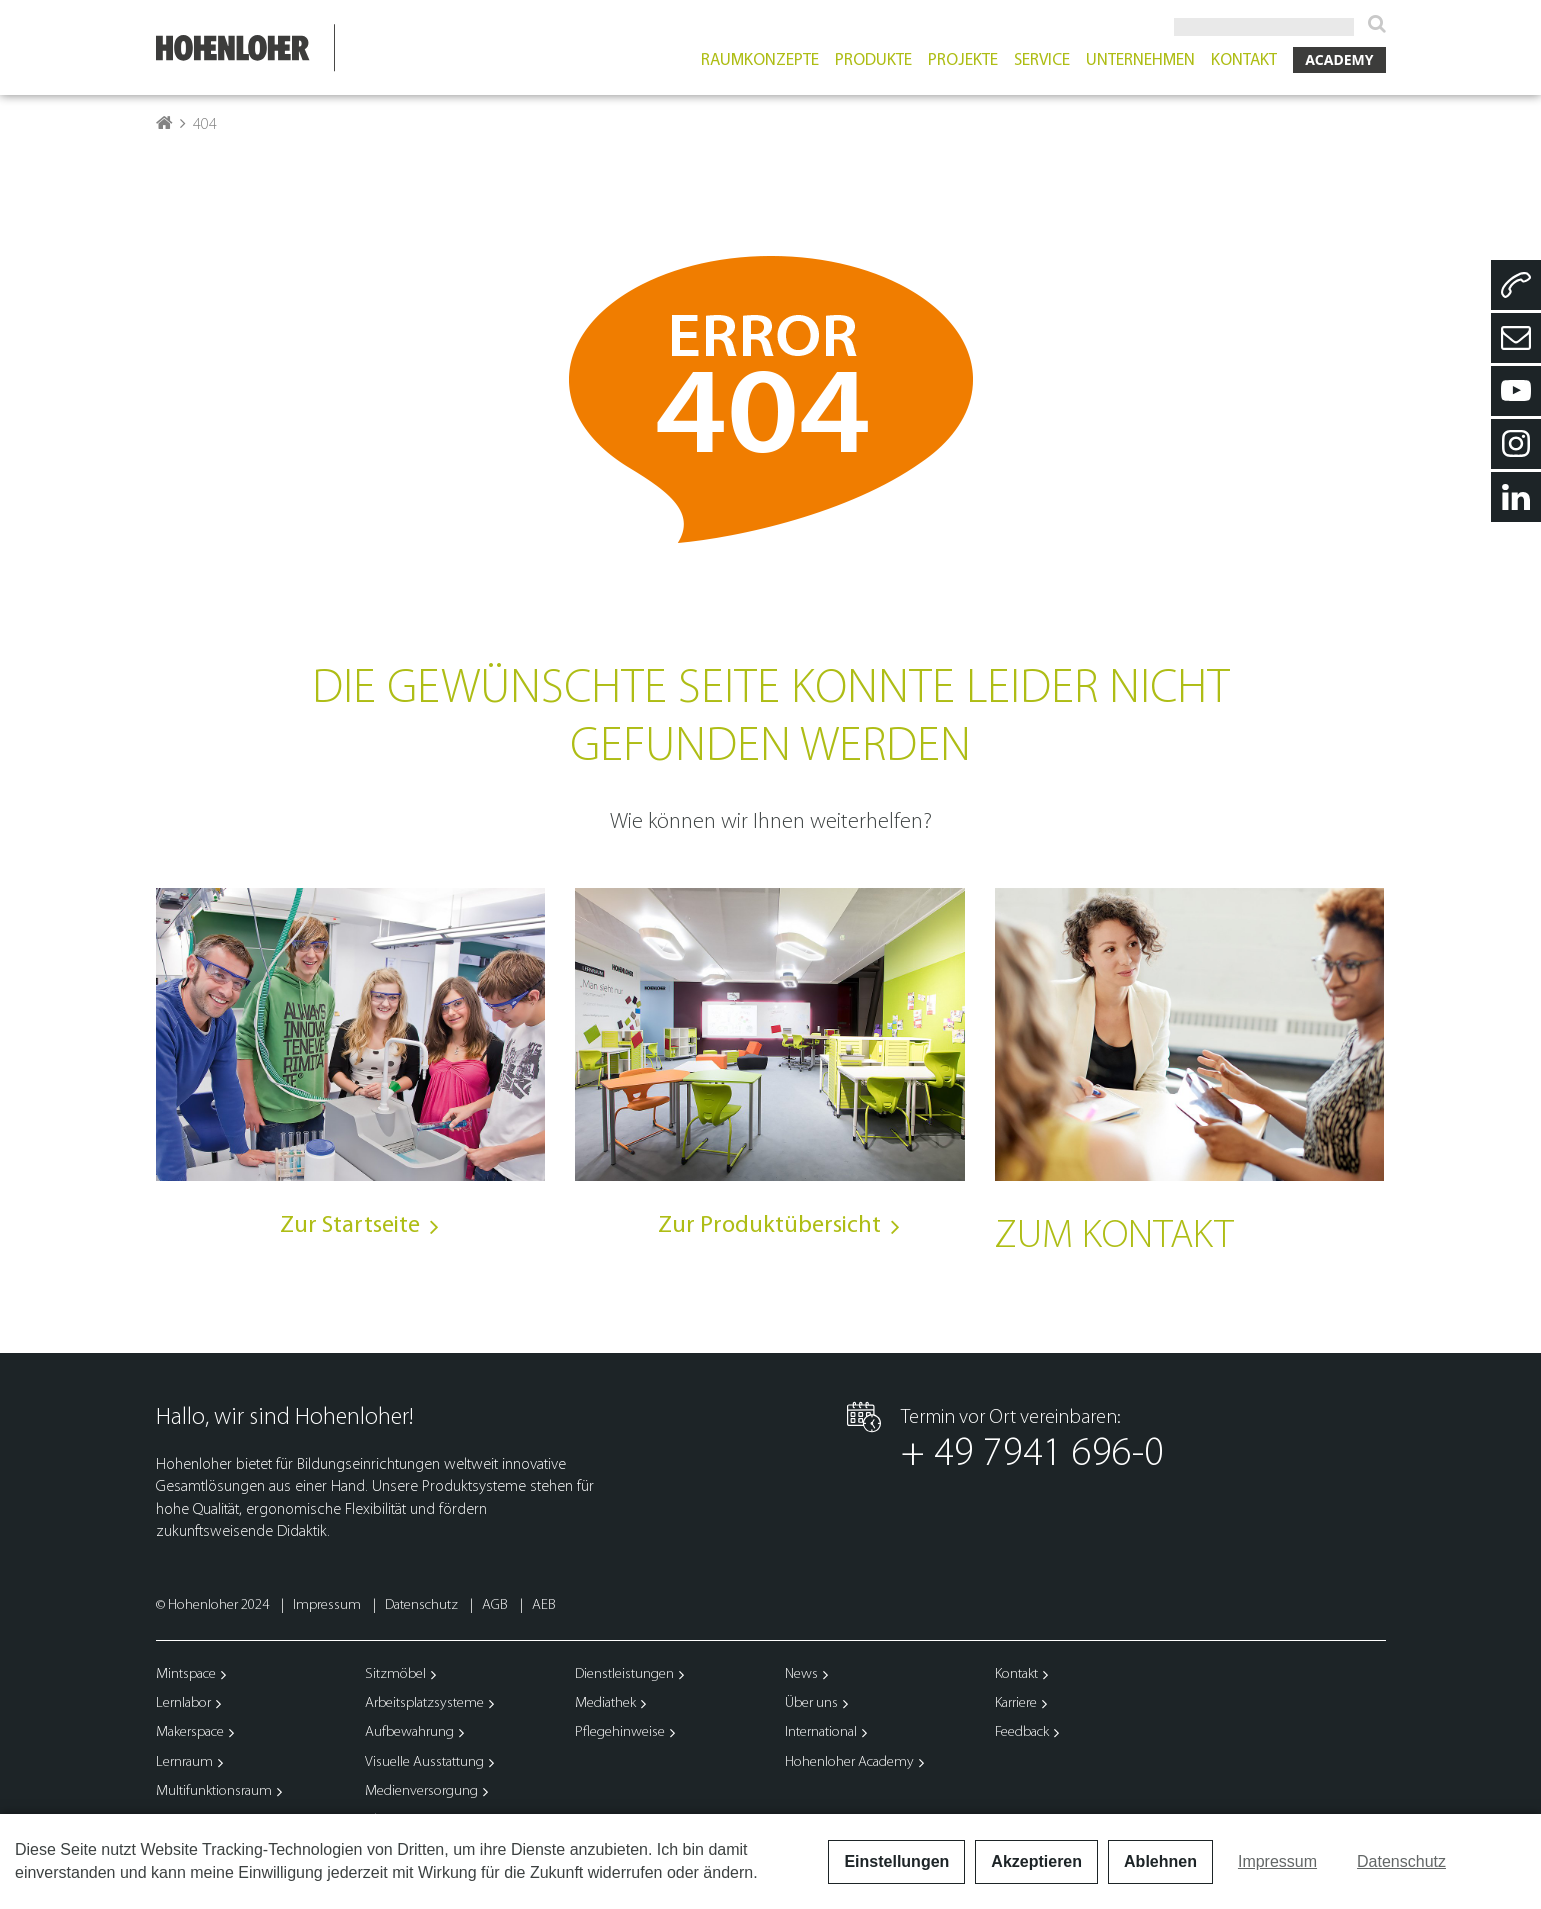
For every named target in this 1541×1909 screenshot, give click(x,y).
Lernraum (184, 1769)
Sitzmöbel (395, 1681)
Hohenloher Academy (849, 1769)
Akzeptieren (1036, 1861)
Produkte (873, 67)
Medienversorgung (421, 1798)
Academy (1339, 66)
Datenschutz (423, 1612)
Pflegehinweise (620, 1739)
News (801, 1681)
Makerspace (190, 1739)
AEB (544, 1612)
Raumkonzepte (760, 67)
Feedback (1022, 1739)
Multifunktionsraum (214, 1798)
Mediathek (605, 1710)
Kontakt (1244, 67)
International (821, 1739)
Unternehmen (1140, 67)
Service (1042, 67)
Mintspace (186, 1681)
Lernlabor (183, 1710)
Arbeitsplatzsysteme (424, 1710)
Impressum (328, 1612)
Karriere (1016, 1710)
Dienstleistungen (624, 1681)
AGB (496, 1612)
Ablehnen (1160, 1861)
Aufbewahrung (409, 1739)
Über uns (811, 1710)
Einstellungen (896, 1861)
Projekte (963, 67)
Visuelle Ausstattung (424, 1769)
